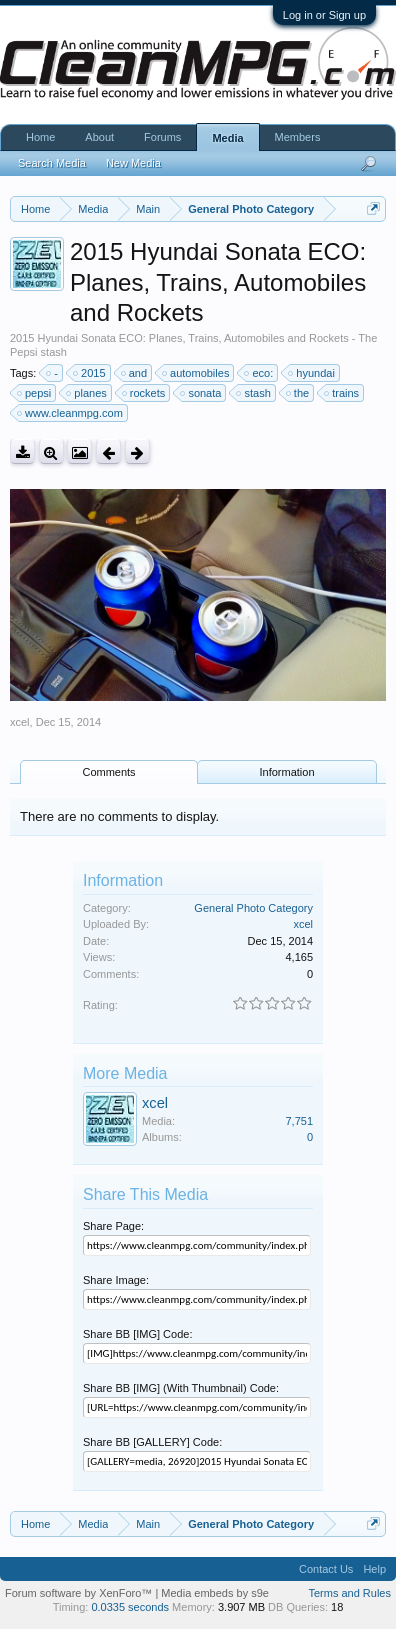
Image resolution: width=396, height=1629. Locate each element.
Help (374, 1569)
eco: (259, 373)
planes (87, 393)
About (99, 137)
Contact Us (326, 1569)
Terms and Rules (349, 1593)
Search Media (52, 163)
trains (342, 393)
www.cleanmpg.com (71, 413)
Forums (162, 137)
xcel (20, 722)
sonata (201, 393)
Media (227, 138)
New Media (133, 163)
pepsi (35, 393)
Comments (108, 772)
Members (298, 137)
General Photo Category (253, 908)
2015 (90, 373)
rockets (144, 393)
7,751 (299, 1121)
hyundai (312, 373)
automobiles (196, 373)
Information (287, 772)
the (298, 393)
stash (254, 393)
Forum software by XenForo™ (80, 1593)
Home (40, 137)
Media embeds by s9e (215, 1593)
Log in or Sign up (324, 15)
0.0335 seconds (130, 1607)
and (135, 373)
